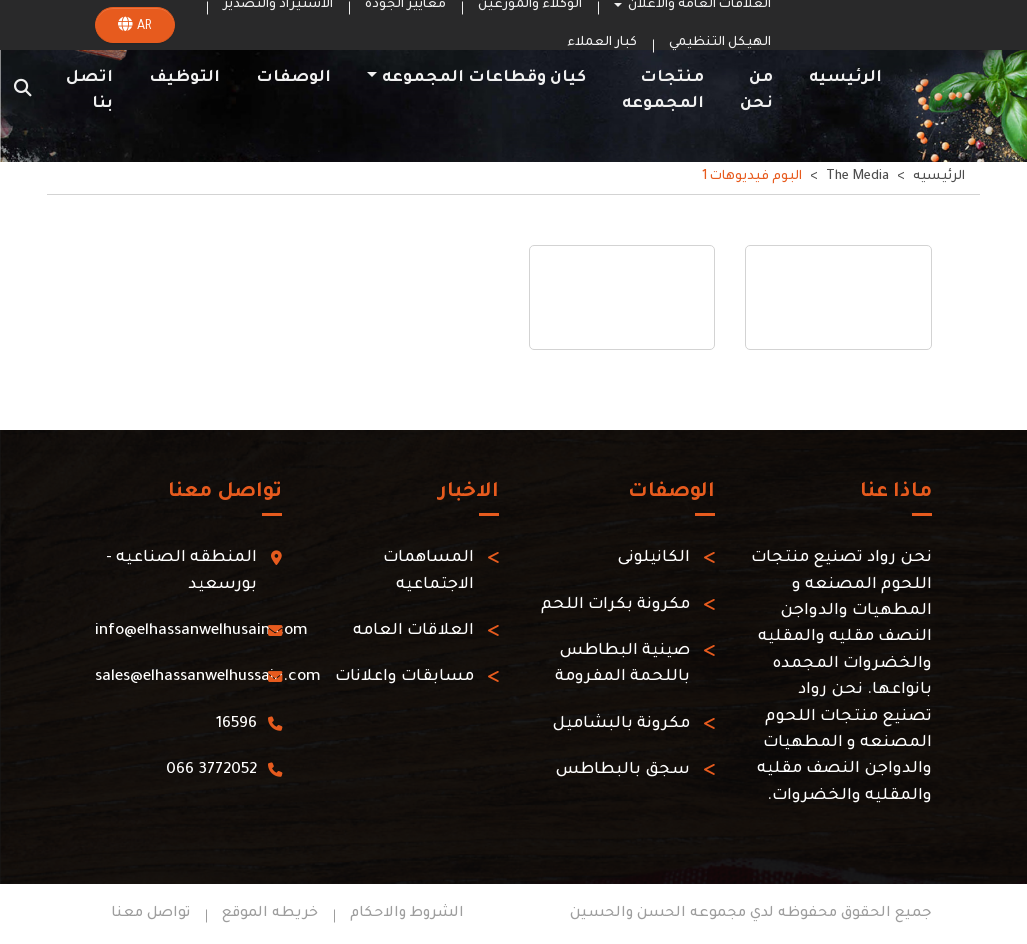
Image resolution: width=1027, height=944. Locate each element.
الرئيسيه (845, 78)
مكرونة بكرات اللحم (615, 605)
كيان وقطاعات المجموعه (484, 78)
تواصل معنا (150, 914)
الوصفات (293, 78)
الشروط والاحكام (407, 914)
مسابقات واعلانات (404, 677)
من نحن (756, 91)
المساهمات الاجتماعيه (428, 571)
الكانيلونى (653, 558)
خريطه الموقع (270, 914)
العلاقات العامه (413, 631)
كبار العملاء (602, 43)
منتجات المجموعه (663, 91)
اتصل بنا (89, 91)
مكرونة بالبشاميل (621, 724)
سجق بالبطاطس (622, 770)
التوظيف (184, 78)
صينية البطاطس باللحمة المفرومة (622, 664)
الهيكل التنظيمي (720, 43)
